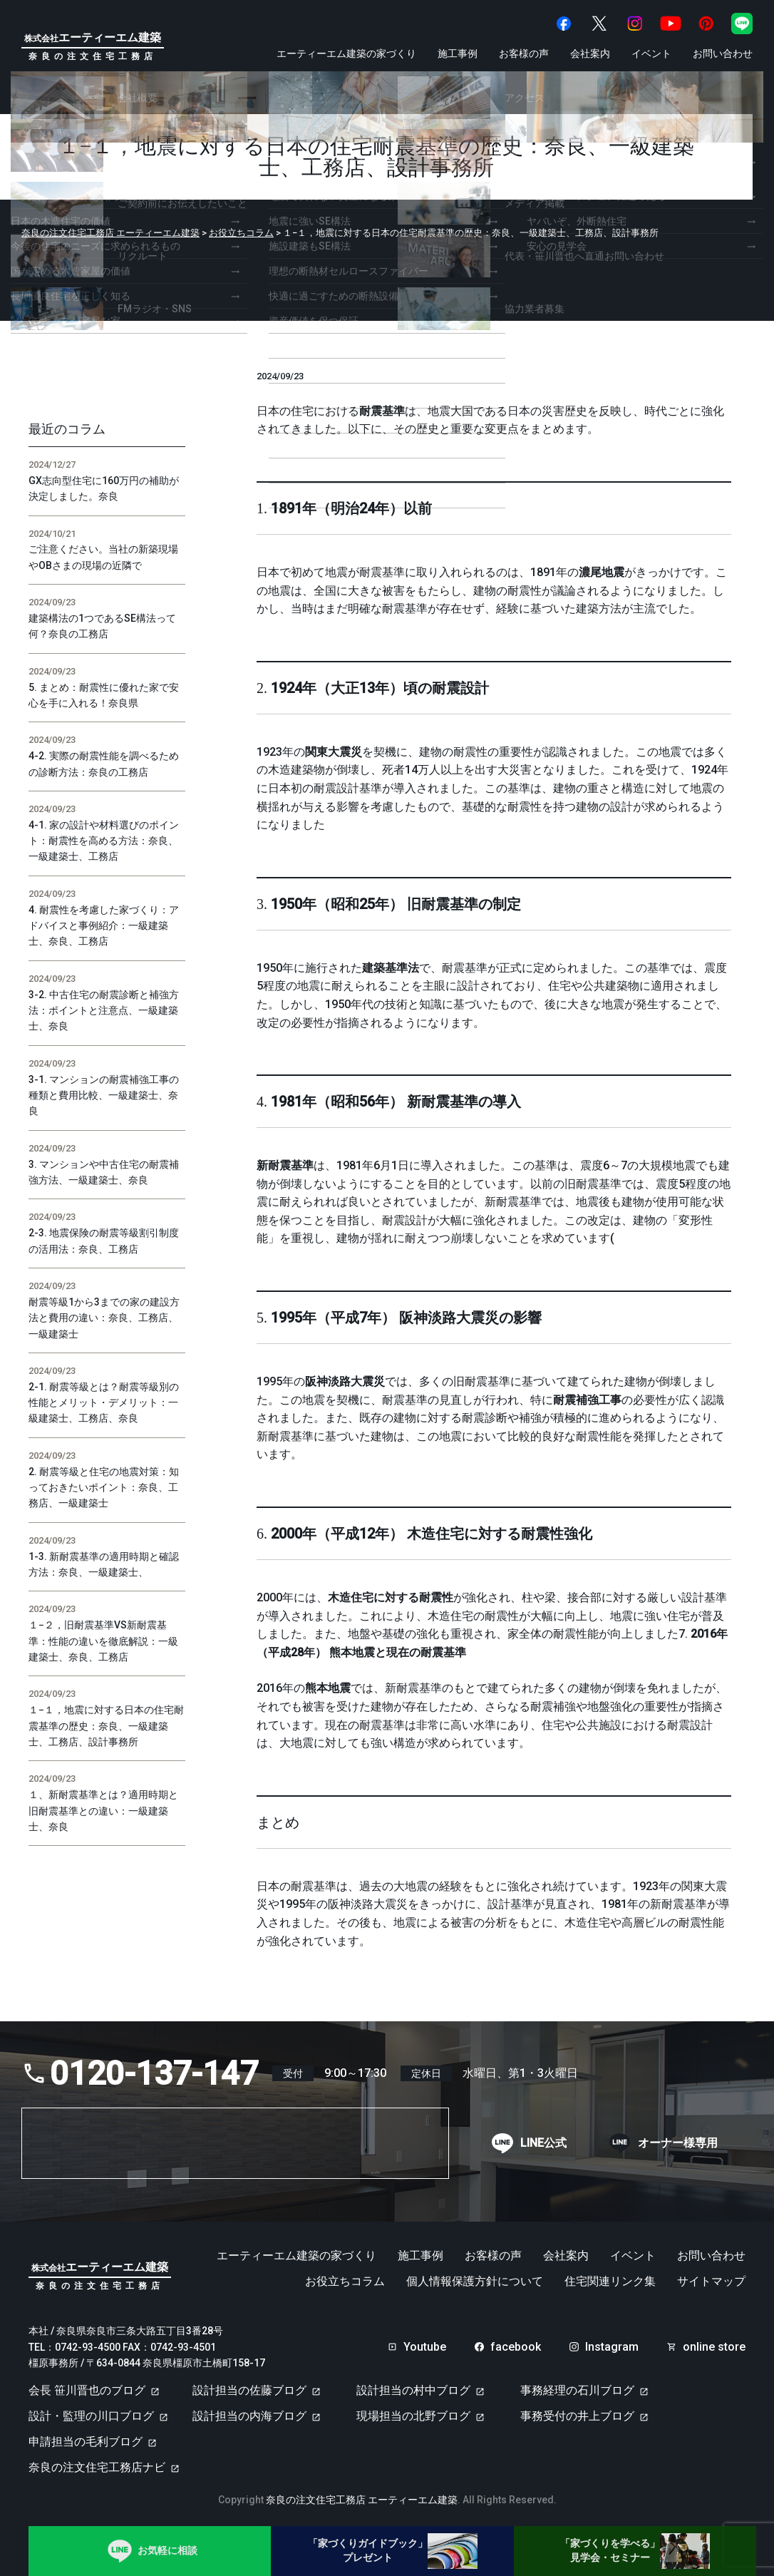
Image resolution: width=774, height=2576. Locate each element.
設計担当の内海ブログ (249, 2416)
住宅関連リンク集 (610, 2281)
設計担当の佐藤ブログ (249, 2390)
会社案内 (590, 53)
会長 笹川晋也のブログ (87, 2390)
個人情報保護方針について (474, 2281)
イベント (651, 53)
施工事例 (458, 53)
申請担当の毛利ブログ (86, 2441)
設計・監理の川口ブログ (91, 2416)
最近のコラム (67, 429)
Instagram (612, 2347)
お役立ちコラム (345, 2281)
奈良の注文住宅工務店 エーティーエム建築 (362, 2499)
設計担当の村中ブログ (413, 2390)
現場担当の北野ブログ (413, 2416)
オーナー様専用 (678, 2143)
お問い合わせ (723, 53)
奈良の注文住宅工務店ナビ (97, 2467)
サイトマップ (711, 2281)
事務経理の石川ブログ (577, 2390)
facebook (515, 2347)
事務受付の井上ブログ (577, 2416)
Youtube (424, 2347)
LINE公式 (543, 2143)
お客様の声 (524, 53)
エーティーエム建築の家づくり (346, 53)
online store (714, 2347)
